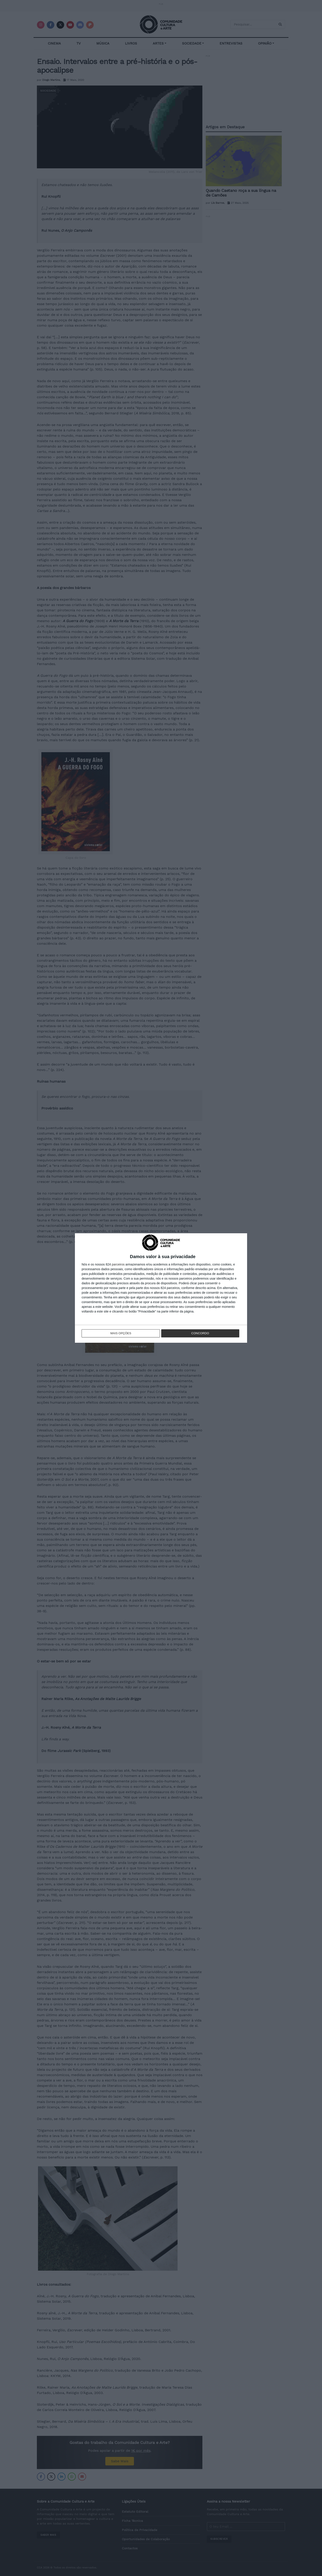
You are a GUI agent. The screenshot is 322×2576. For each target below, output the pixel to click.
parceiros (118, 1264)
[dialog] (161, 1288)
